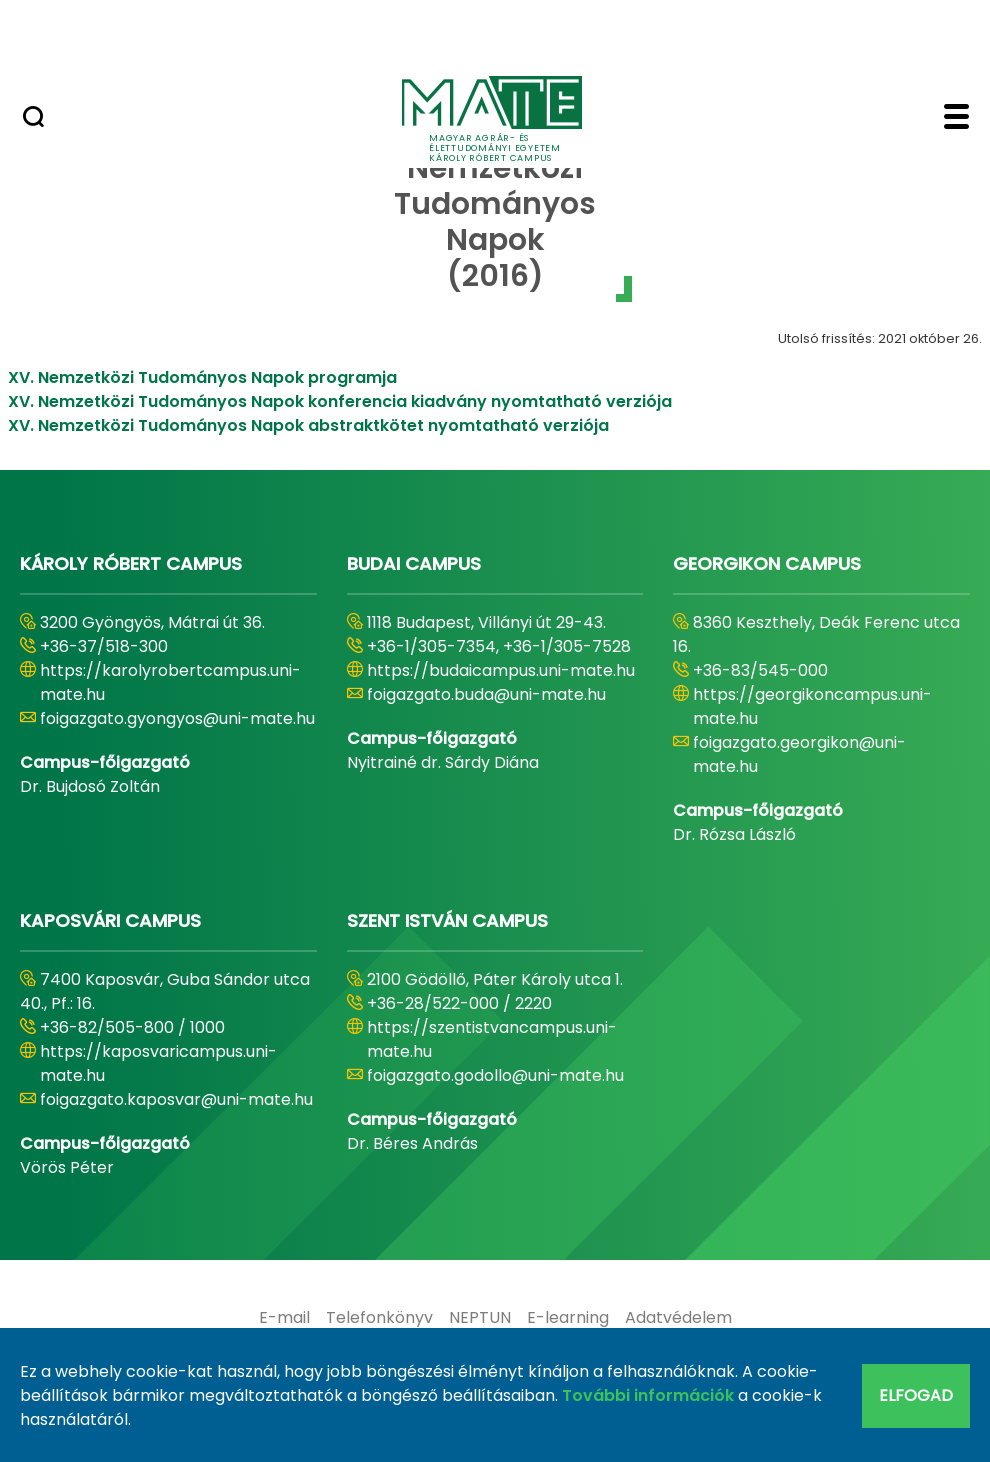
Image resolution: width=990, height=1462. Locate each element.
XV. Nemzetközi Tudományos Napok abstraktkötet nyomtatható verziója (308, 425)
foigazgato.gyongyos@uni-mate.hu (177, 718)
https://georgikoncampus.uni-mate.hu (812, 706)
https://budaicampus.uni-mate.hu (501, 670)
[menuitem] (284, 1318)
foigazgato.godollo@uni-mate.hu (495, 1075)
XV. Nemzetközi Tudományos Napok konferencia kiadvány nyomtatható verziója (340, 401)
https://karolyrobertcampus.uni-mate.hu (170, 682)
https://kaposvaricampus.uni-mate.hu (158, 1063)
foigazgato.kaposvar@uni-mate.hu (176, 1099)
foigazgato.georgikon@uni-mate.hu (799, 754)
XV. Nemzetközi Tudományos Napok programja (202, 377)
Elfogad (916, 1395)
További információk (648, 1395)
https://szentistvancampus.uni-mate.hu (492, 1039)
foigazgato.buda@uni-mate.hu (486, 694)
